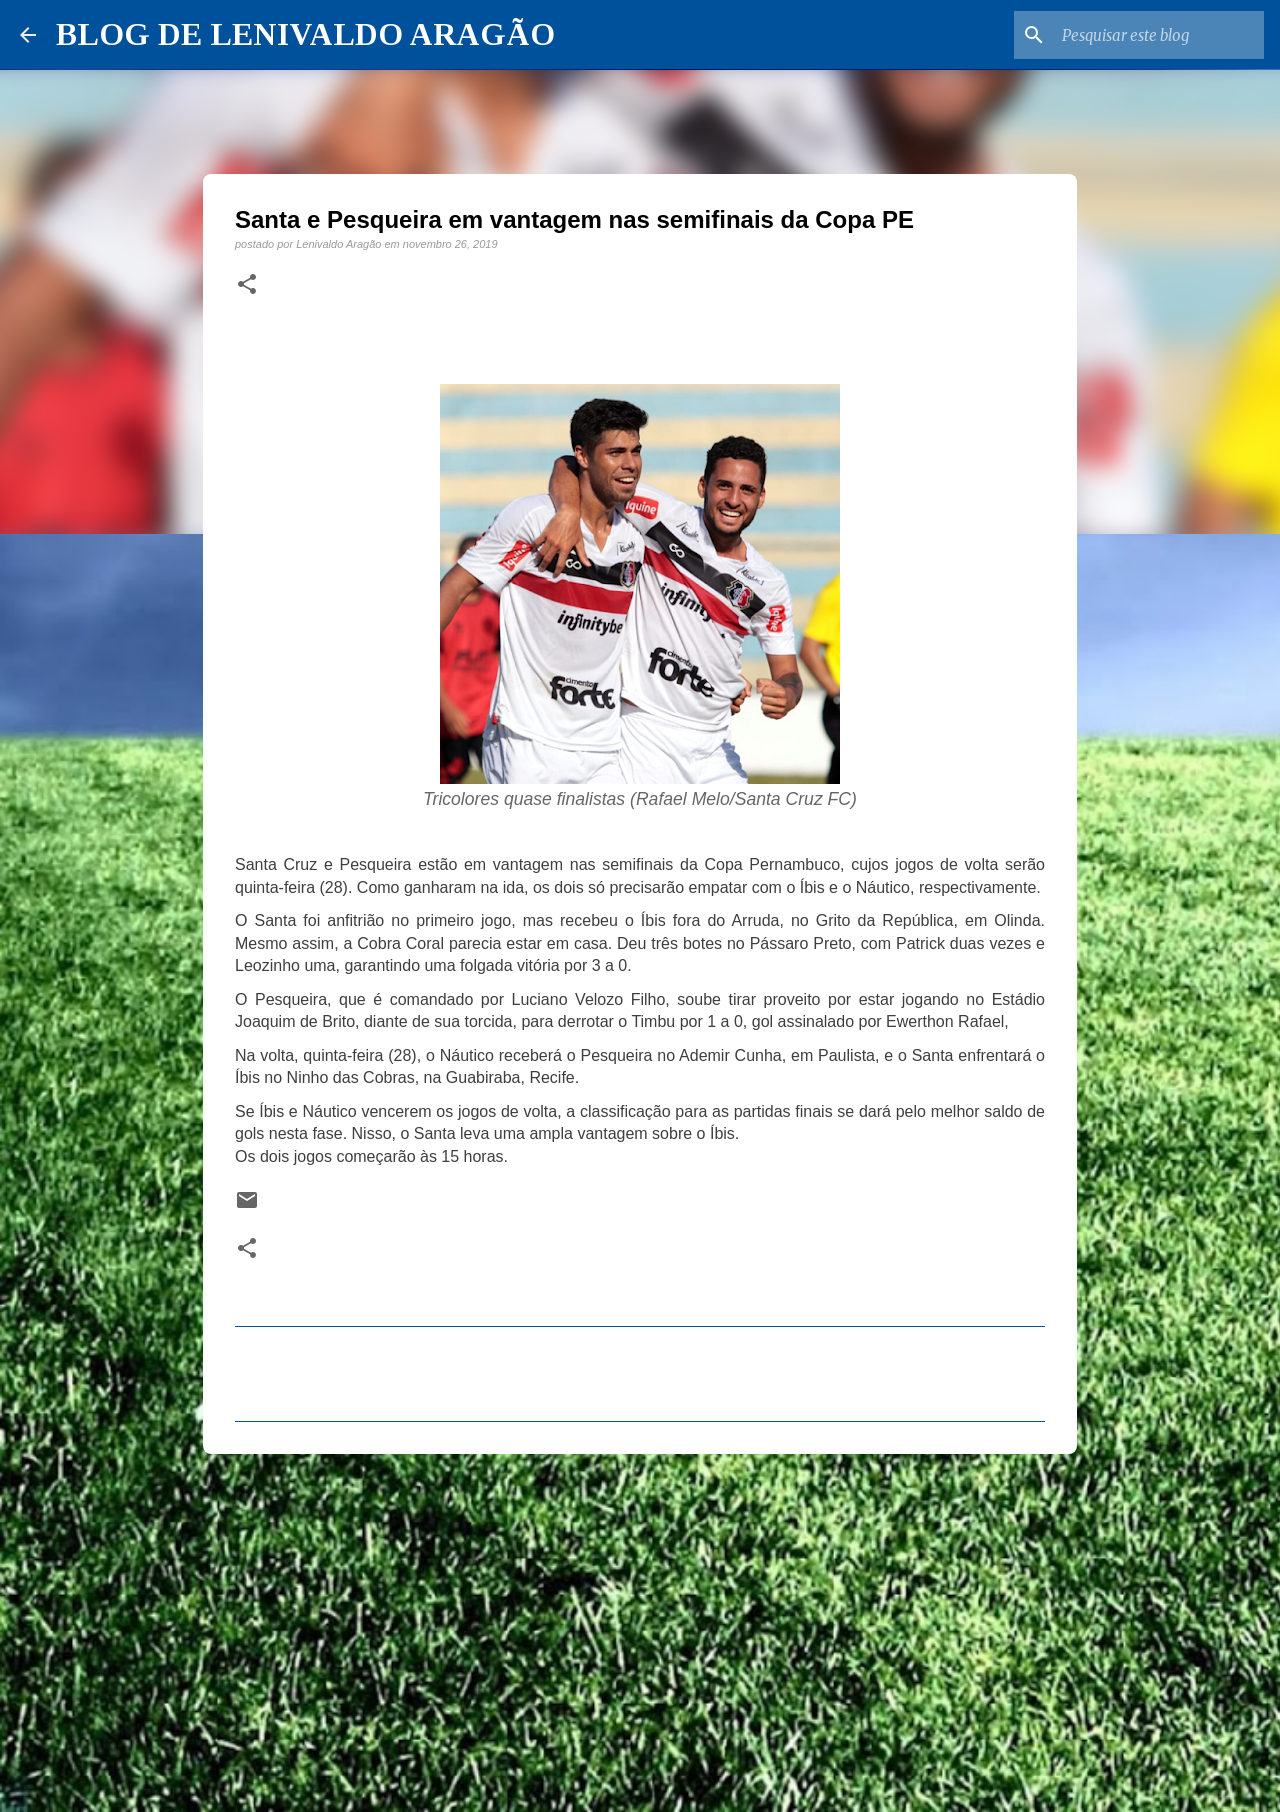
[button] (247, 285)
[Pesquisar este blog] (1159, 35)
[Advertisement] (640, 1624)
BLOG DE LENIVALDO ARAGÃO (305, 34)
